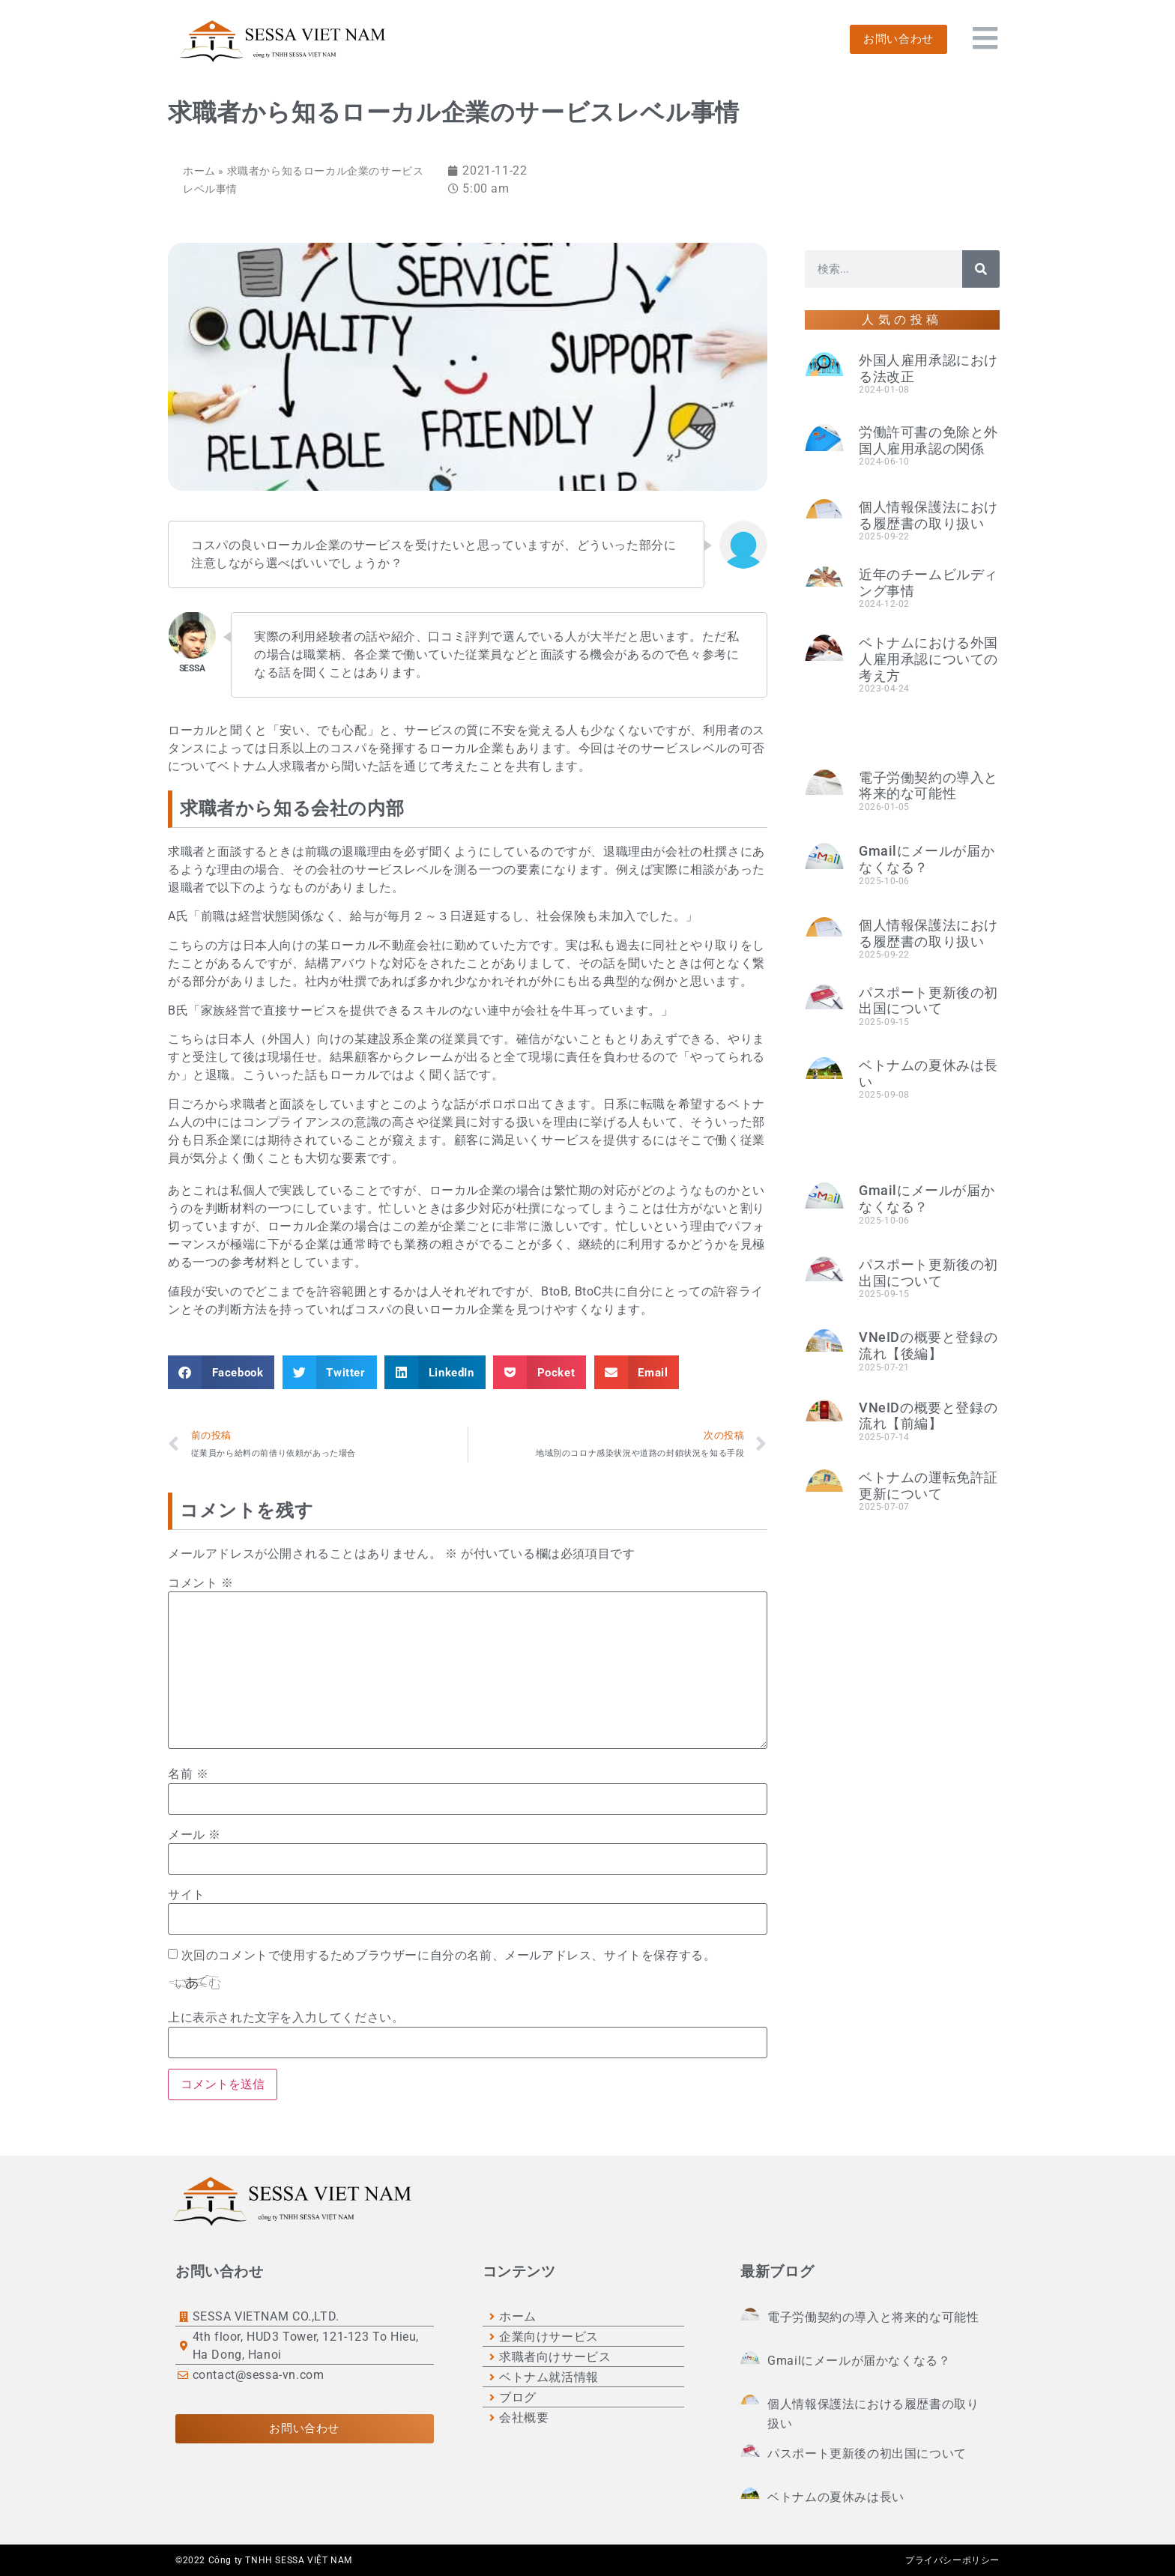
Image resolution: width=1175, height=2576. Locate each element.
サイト (186, 1895)
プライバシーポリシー (952, 2560)
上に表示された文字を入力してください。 (286, 2018)
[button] (221, 1372)
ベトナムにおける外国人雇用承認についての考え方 (928, 659)
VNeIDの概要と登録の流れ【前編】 (928, 1416)
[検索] (981, 269)
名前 (188, 1774)
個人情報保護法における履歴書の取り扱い (928, 515)
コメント (201, 1583)
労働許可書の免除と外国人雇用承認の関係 (928, 440)
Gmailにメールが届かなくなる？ (926, 859)
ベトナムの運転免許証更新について (928, 1485)
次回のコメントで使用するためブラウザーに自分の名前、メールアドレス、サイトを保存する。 (448, 1956)
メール (194, 1835)
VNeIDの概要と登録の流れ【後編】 (928, 1345)
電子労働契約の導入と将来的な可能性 (928, 786)
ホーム (199, 171)
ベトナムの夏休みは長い (835, 2497)
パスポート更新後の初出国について (928, 1001)
